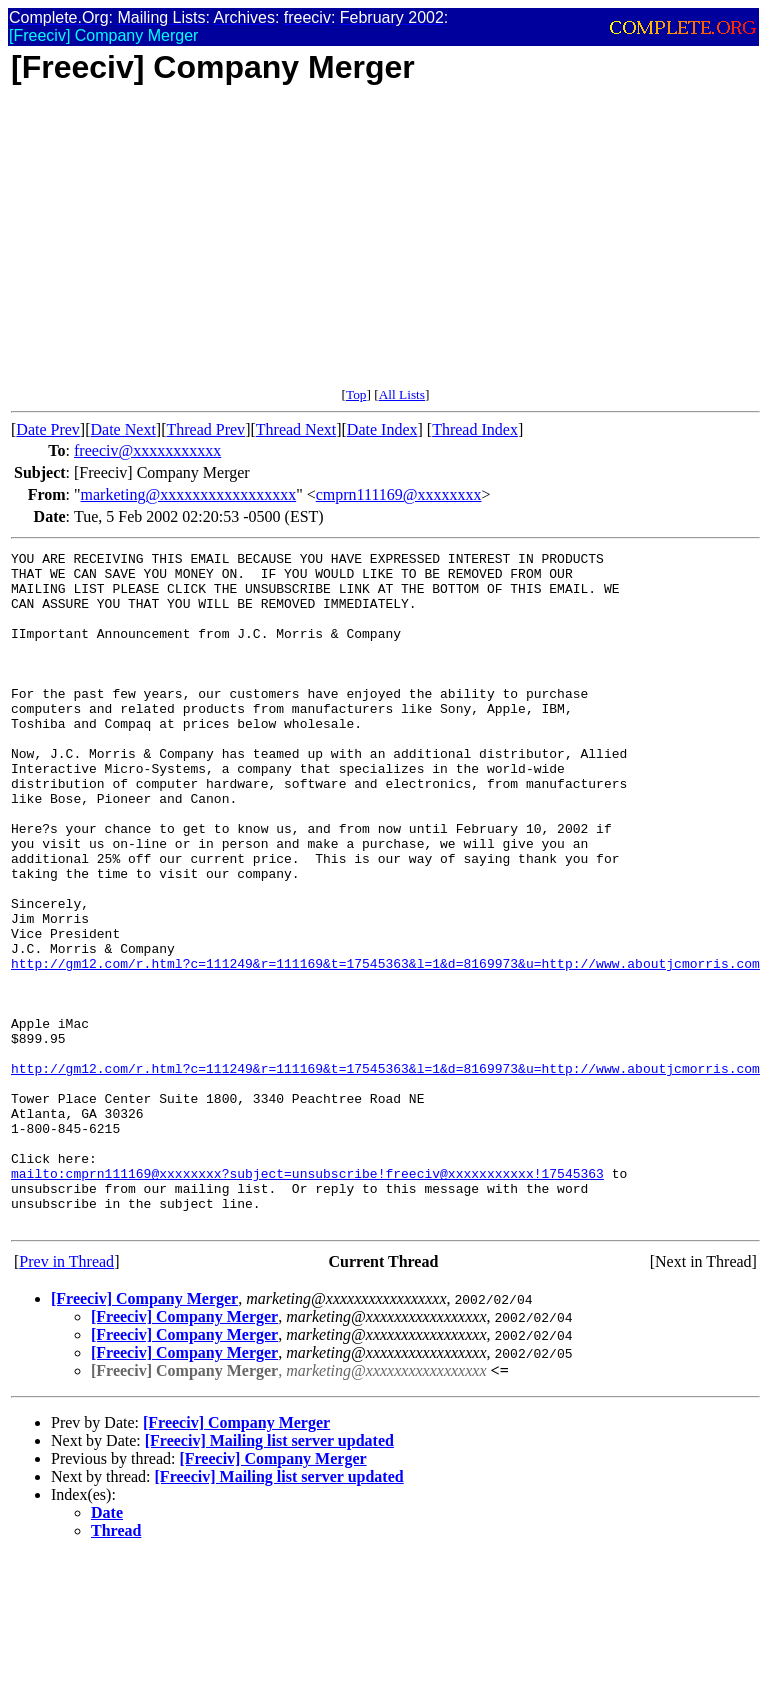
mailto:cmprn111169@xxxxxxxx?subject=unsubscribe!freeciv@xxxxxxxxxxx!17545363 (307, 1299)
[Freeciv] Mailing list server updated (269, 1575)
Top (356, 394)
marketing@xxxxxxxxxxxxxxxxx (189, 494)
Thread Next (296, 429)
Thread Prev (205, 429)
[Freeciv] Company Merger (144, 1433)
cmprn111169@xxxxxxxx (399, 494)
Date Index (382, 429)
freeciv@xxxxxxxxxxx (147, 450)
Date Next (123, 429)
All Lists (402, 394)
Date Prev (48, 429)
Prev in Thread (66, 1396)
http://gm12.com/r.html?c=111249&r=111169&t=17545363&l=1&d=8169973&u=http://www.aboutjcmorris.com (385, 1047)
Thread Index (475, 429)
